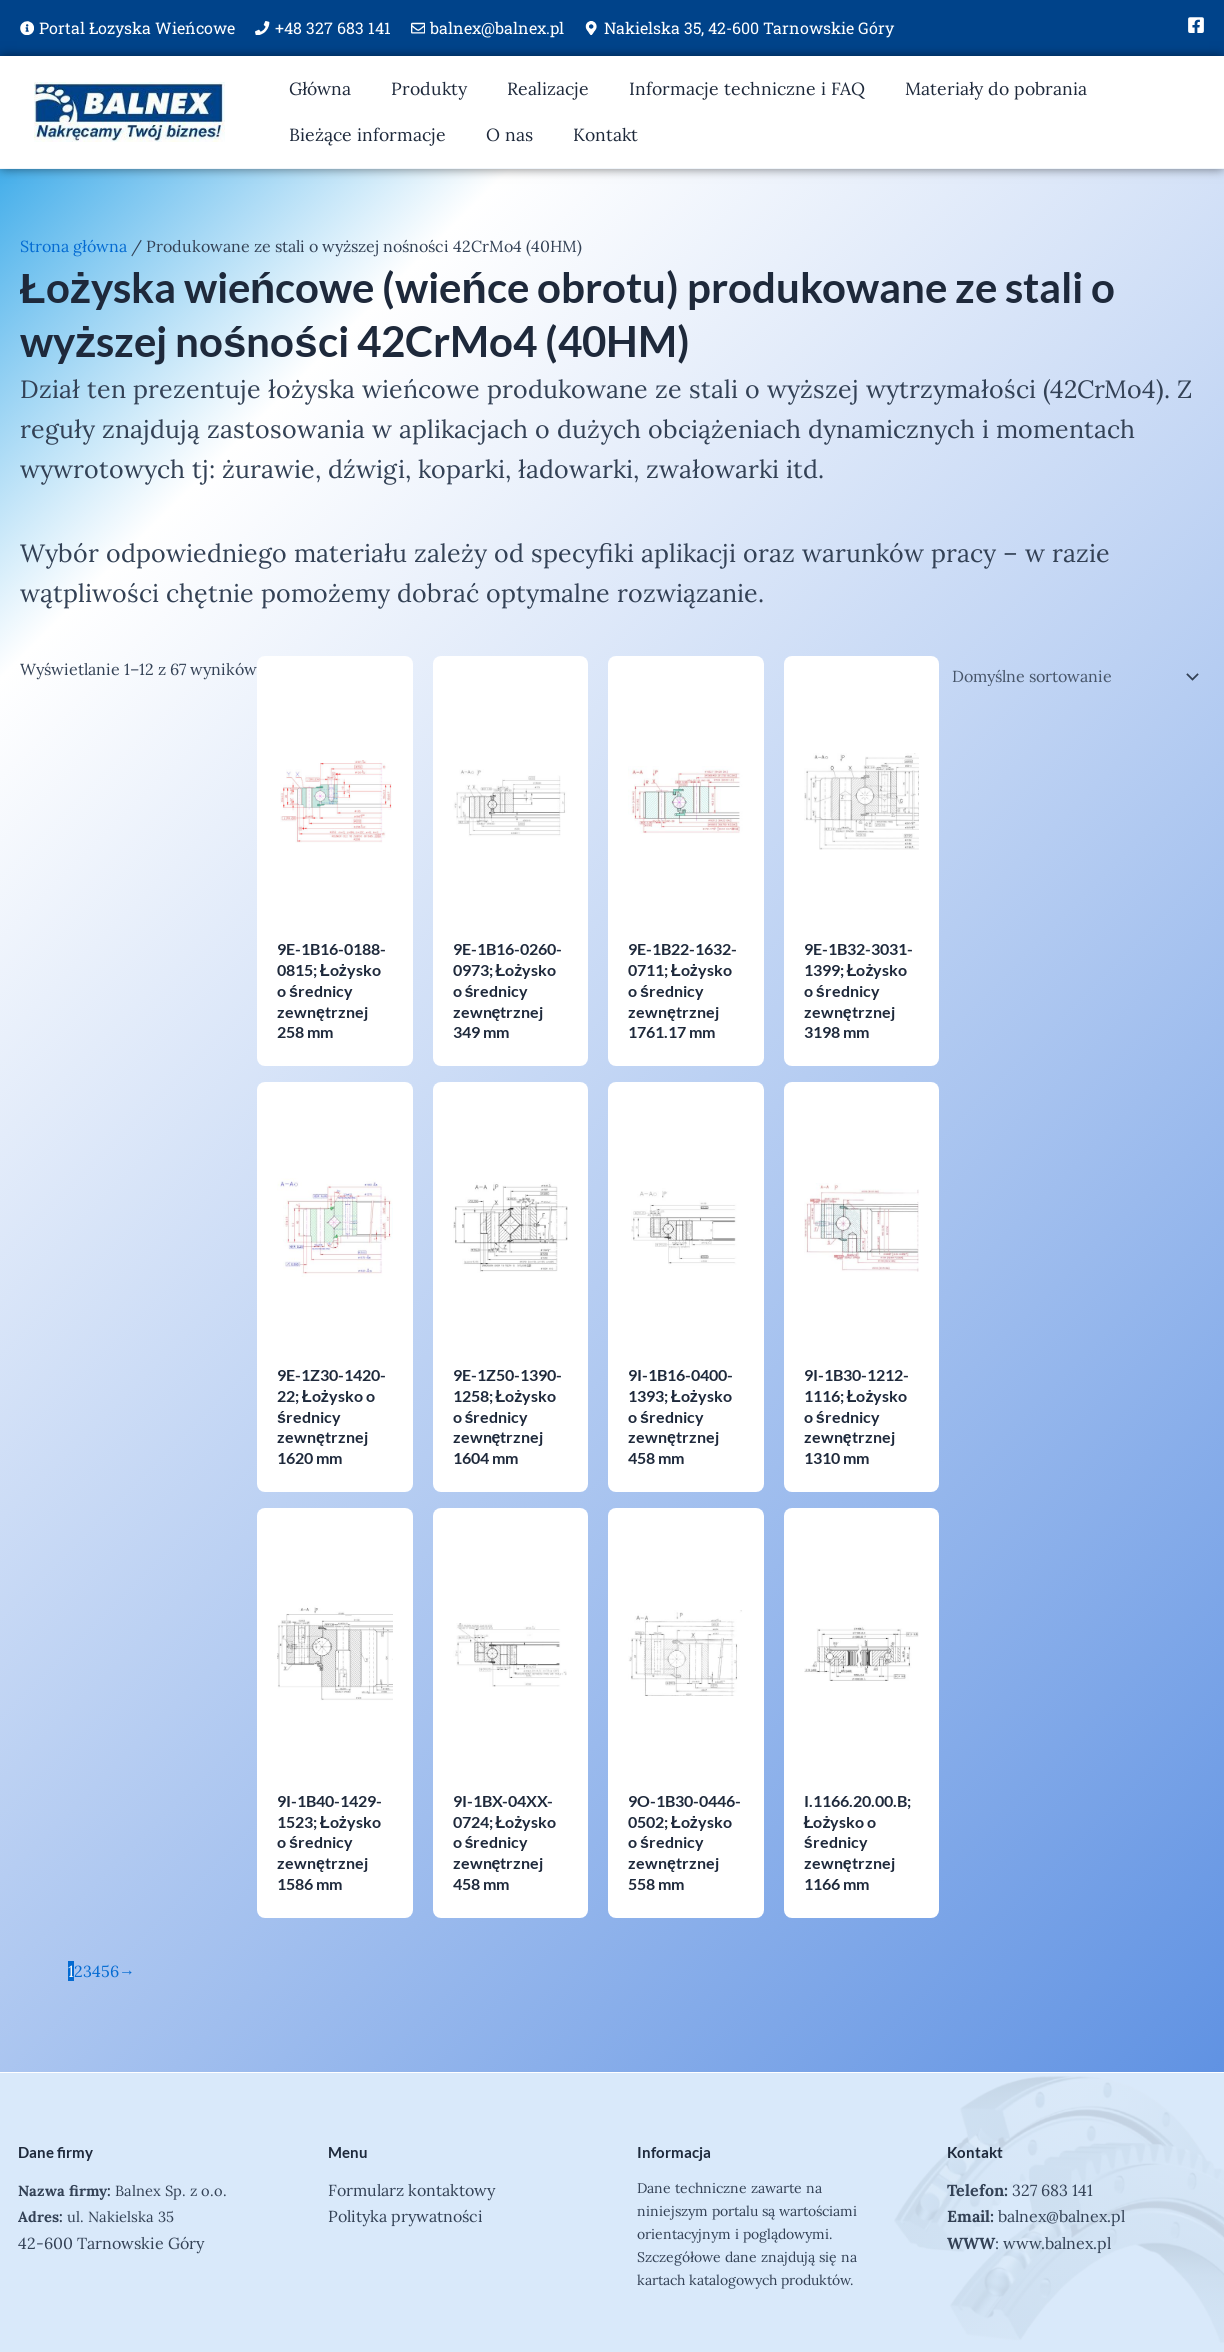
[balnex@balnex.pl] (418, 28)
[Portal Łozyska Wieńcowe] (27, 28)
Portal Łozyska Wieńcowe (137, 27)
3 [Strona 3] (87, 1971)
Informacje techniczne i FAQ (747, 88)
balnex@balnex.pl (497, 27)
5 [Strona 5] (105, 1971)
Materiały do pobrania (996, 88)
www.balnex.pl (1057, 2243)
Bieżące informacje (367, 134)
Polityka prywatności (405, 2216)
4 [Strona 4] (96, 1971)
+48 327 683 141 (333, 27)
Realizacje (548, 88)
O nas (509, 134)
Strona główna (73, 246)
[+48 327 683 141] (262, 28)
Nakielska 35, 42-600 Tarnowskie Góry (749, 27)
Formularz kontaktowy (411, 2190)
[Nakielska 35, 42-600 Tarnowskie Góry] (591, 28)
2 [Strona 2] (78, 1971)
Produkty (429, 88)
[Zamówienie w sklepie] (1071, 676)
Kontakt (605, 134)
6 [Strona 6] (114, 1971)
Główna (320, 88)
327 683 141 (1052, 2190)
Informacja (674, 2152)
